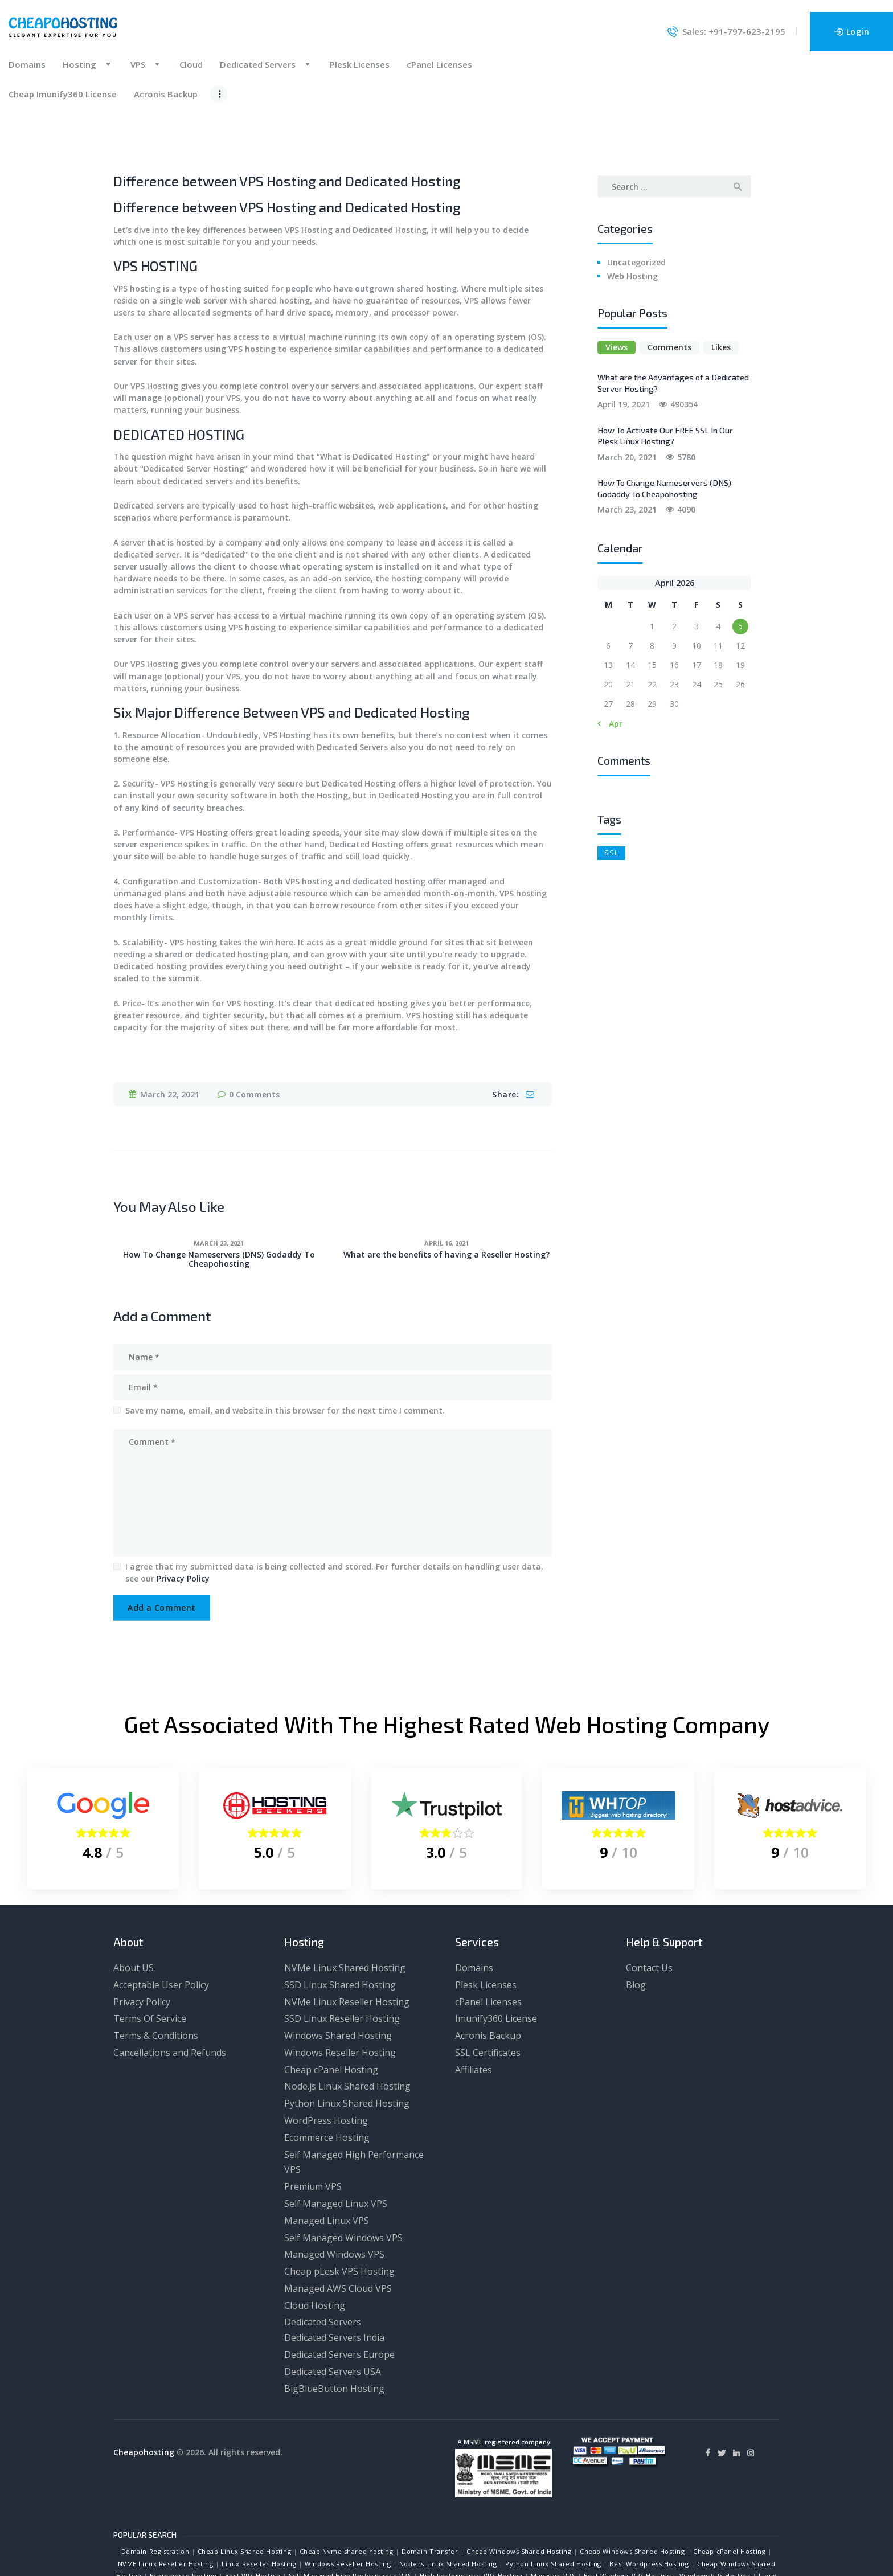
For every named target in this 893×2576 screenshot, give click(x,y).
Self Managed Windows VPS (343, 2179)
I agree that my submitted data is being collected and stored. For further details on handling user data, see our (334, 1514)
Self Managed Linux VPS (335, 2145)
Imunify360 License (496, 1961)
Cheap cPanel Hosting (331, 2011)
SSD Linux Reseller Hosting (342, 1961)
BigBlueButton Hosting (334, 2330)
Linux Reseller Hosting (259, 2505)
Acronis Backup (488, 1977)
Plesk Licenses (486, 1926)
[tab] (616, 290)
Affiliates (473, 2011)
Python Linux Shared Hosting (346, 2045)
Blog (636, 1926)
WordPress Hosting (326, 2062)
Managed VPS (553, 2517)
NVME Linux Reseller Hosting (166, 2505)
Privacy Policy (183, 1520)
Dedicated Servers (322, 2264)
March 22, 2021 (169, 1036)
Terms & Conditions (155, 1977)
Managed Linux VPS (326, 2162)
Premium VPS (313, 2128)
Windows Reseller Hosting (340, 1994)
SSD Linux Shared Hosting (340, 1926)
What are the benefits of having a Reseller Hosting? (446, 1196)
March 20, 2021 (627, 399)
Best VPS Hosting (253, 2517)
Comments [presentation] (669, 289)
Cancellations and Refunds (169, 1994)
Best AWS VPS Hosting (207, 2529)
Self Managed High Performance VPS (350, 2517)
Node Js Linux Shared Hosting (448, 2505)
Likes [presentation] (721, 289)
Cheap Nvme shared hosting (347, 2493)
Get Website (469, 2541)
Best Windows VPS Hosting (627, 2517)
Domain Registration (155, 2493)
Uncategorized (636, 204)
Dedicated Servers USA (332, 2313)
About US (133, 1909)
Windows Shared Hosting (338, 1977)
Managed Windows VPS (334, 2196)
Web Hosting (632, 217)
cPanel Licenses (488, 1944)
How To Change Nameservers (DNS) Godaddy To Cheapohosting (219, 1201)
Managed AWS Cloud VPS (338, 2230)
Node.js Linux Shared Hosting (347, 2028)
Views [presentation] (616, 289)
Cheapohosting (143, 2394)
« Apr (612, 666)
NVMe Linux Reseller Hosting (346, 1944)
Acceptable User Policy (161, 1926)
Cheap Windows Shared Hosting (518, 2493)
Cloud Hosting (314, 2247)
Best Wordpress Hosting (649, 2505)
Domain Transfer (430, 2493)
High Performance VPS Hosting (471, 2517)
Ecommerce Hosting (327, 2079)
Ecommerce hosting (183, 2517)
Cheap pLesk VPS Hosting (339, 2213)
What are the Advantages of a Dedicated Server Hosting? (673, 325)
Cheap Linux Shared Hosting (244, 2493)
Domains (474, 1909)
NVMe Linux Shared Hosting (344, 1909)
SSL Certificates (488, 1994)
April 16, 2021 (446, 1185)
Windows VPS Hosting (714, 2517)
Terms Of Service (149, 1961)
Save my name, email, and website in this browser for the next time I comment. (285, 1352)
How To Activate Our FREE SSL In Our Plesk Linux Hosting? (665, 377)
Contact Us (649, 1909)
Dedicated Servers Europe (339, 2296)
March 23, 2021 (219, 1185)
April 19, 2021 (623, 346)
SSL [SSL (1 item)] (611, 794)
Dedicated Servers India (334, 2279)
